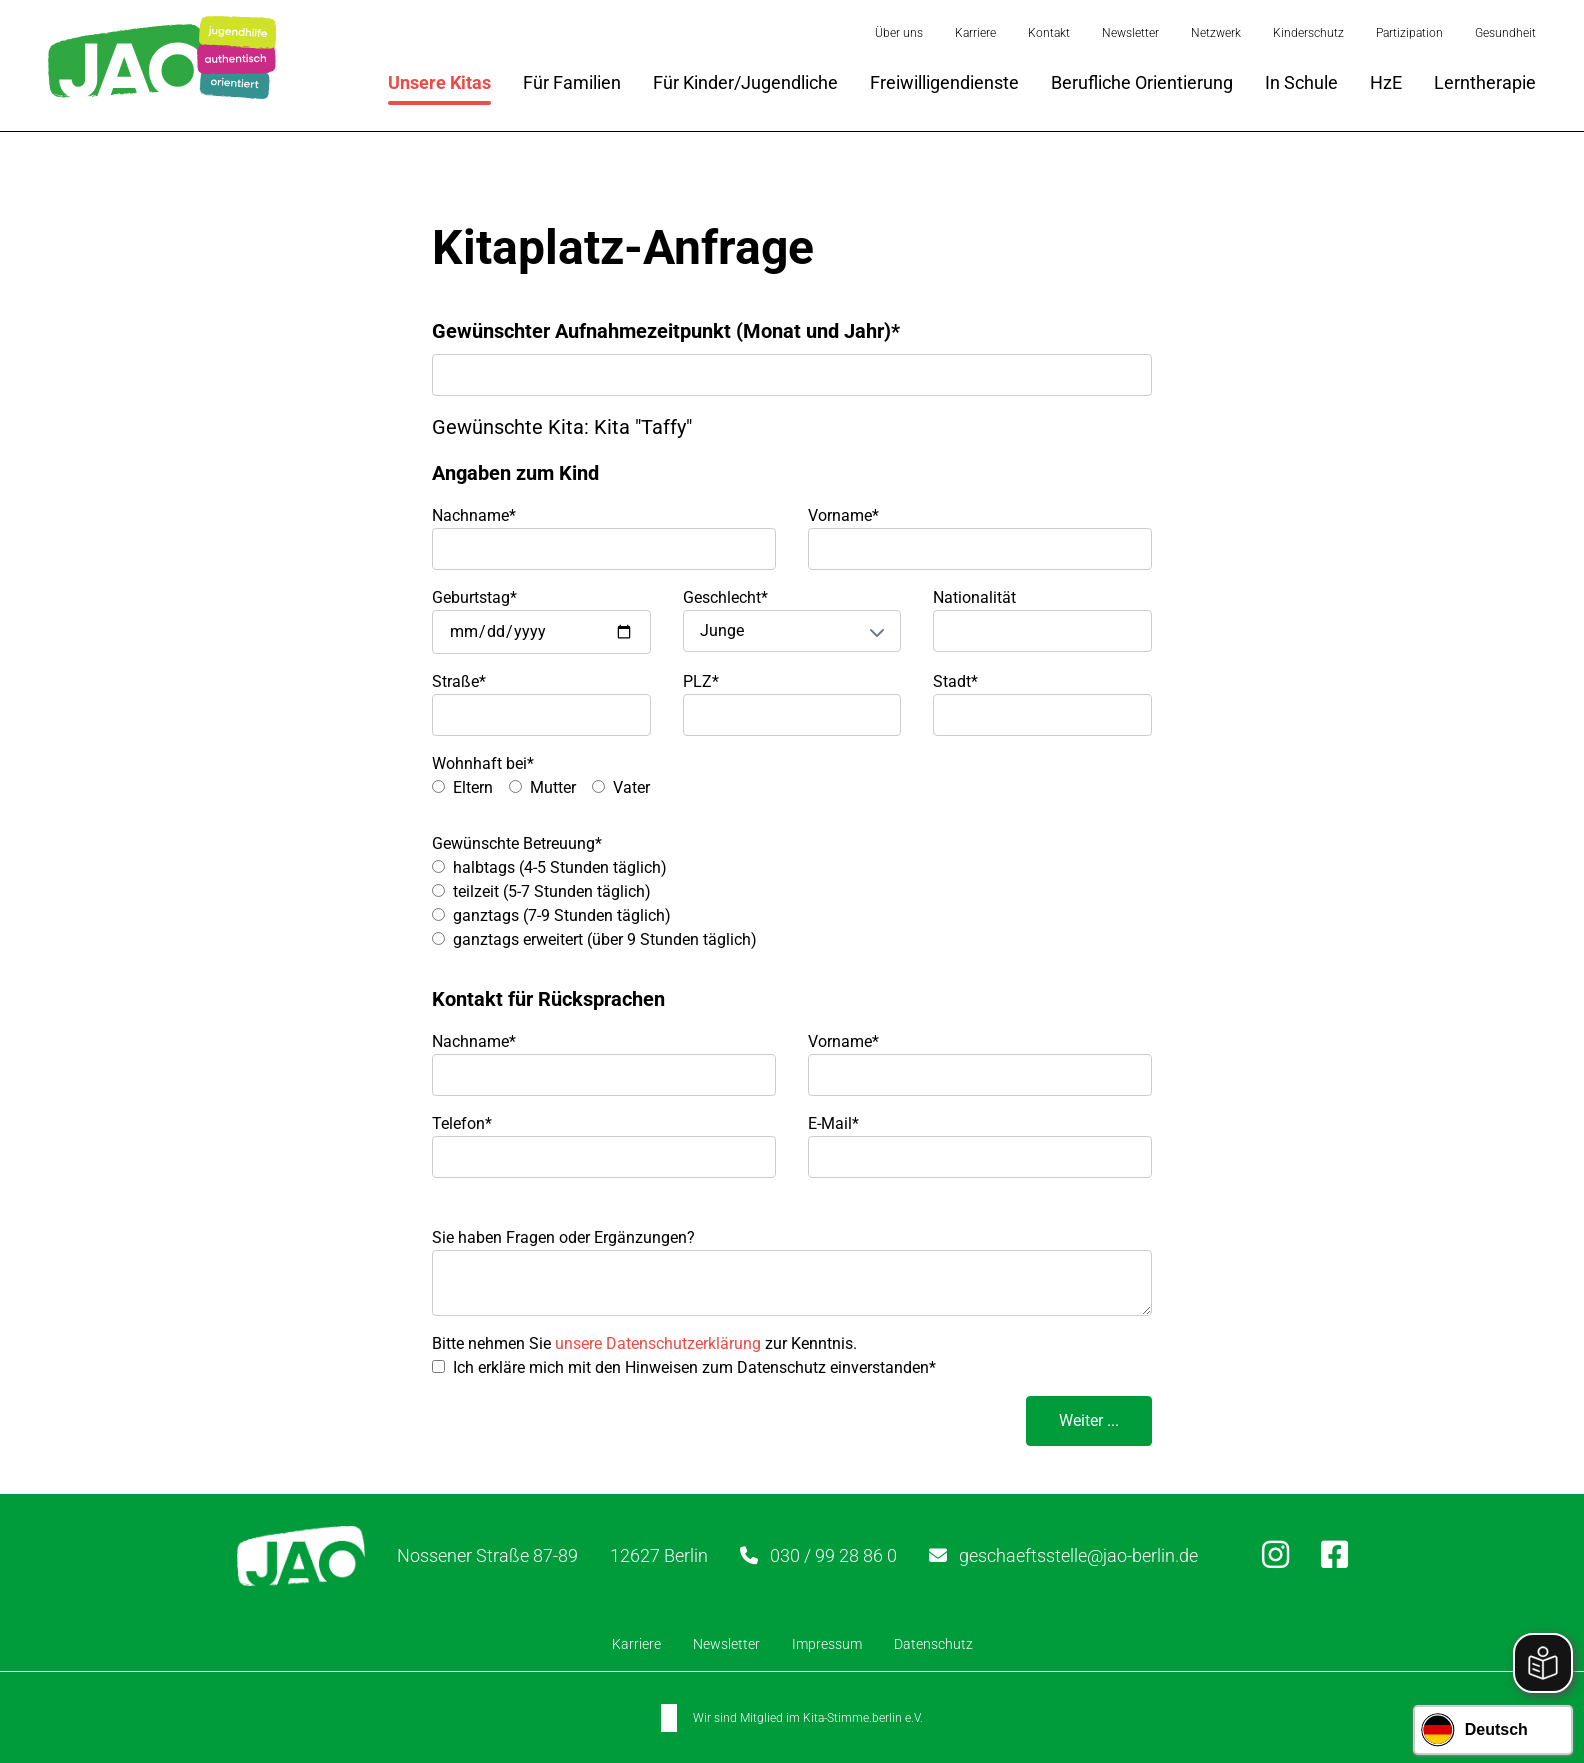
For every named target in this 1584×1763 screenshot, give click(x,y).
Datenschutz (933, 1644)
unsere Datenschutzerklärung (658, 1343)
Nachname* (474, 515)
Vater (631, 787)
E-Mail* (833, 1123)
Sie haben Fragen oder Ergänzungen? (563, 1237)
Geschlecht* (725, 597)
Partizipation (1409, 33)
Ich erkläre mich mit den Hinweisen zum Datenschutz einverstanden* (694, 1367)
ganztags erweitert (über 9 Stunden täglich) (605, 939)
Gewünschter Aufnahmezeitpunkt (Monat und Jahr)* (666, 331)
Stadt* (955, 681)
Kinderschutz (1308, 33)
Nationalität (974, 597)
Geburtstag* (474, 597)
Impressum (827, 1644)
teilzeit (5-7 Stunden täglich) (552, 891)
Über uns (899, 33)
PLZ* (701, 681)
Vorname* (843, 515)
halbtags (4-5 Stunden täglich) (560, 867)
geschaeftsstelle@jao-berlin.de (1078, 1555)
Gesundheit (1505, 33)
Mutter (553, 787)
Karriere (975, 33)
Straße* (459, 681)
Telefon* (462, 1123)
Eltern (473, 787)
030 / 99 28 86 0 (833, 1555)
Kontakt (1049, 33)
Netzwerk (1216, 33)
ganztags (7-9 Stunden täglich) (562, 915)
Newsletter (1130, 33)
